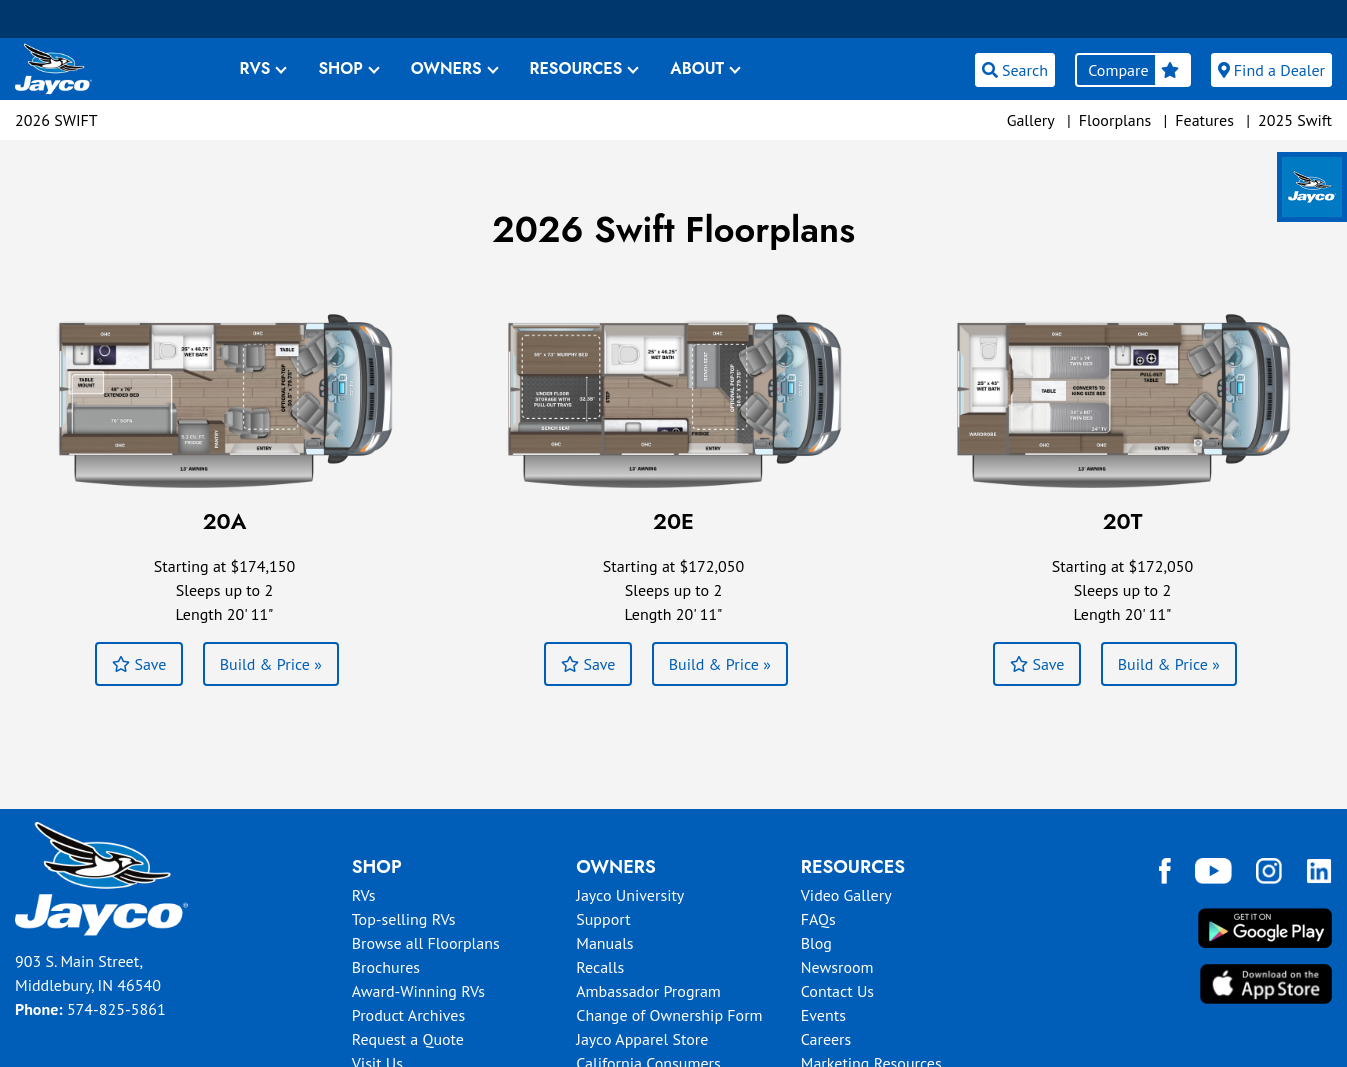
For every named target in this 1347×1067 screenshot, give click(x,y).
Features (1204, 120)
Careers (826, 1039)
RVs (364, 895)
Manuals (604, 943)
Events (823, 1015)
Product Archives (409, 1015)
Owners (616, 867)
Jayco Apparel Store (642, 1039)
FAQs (818, 919)
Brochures (386, 967)
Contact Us (837, 991)
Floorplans (1115, 120)
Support (603, 919)
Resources (853, 867)
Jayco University (630, 895)
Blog (816, 943)
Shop (377, 867)
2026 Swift (56, 120)
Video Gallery (846, 895)
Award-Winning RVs (418, 991)
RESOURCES (576, 68)
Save (139, 664)
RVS (255, 68)
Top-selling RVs (404, 919)
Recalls (600, 967)
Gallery (1031, 120)
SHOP (340, 68)
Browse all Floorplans (426, 943)
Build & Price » (271, 664)
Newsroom (837, 967)
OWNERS (446, 68)
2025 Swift (1295, 120)
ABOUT (697, 68)
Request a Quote (408, 1039)
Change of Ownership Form (669, 1015)
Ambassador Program (648, 991)
